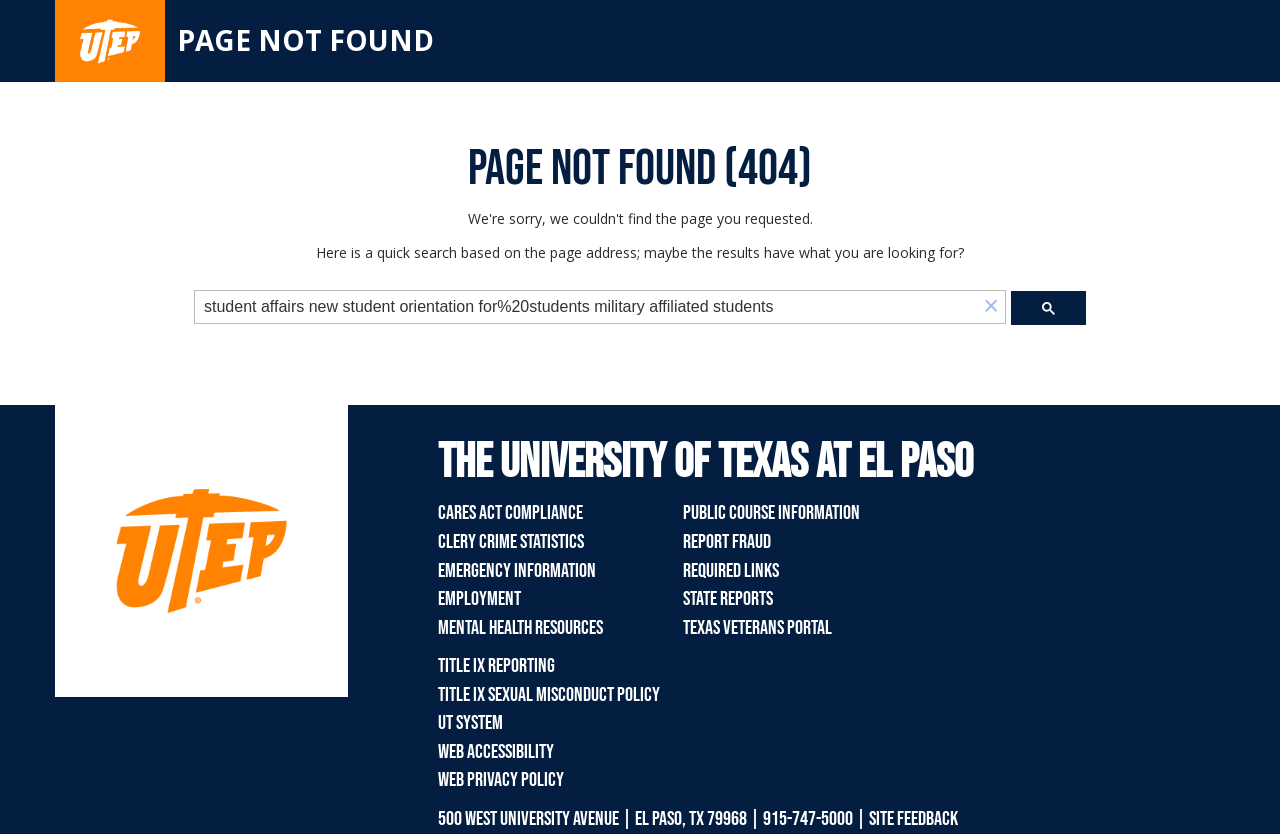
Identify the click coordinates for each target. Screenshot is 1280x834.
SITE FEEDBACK (913, 819)
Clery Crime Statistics (511, 542)
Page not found (305, 40)
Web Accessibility (496, 752)
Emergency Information (517, 571)
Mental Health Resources (520, 628)
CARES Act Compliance (510, 513)
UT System (470, 723)
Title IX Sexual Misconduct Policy (549, 695)
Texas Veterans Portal (757, 628)
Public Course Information (771, 513)
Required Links (731, 571)
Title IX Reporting (496, 666)
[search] (586, 307)
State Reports (728, 599)
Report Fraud (727, 542)
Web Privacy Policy (501, 780)
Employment (479, 599)
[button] (991, 307)
